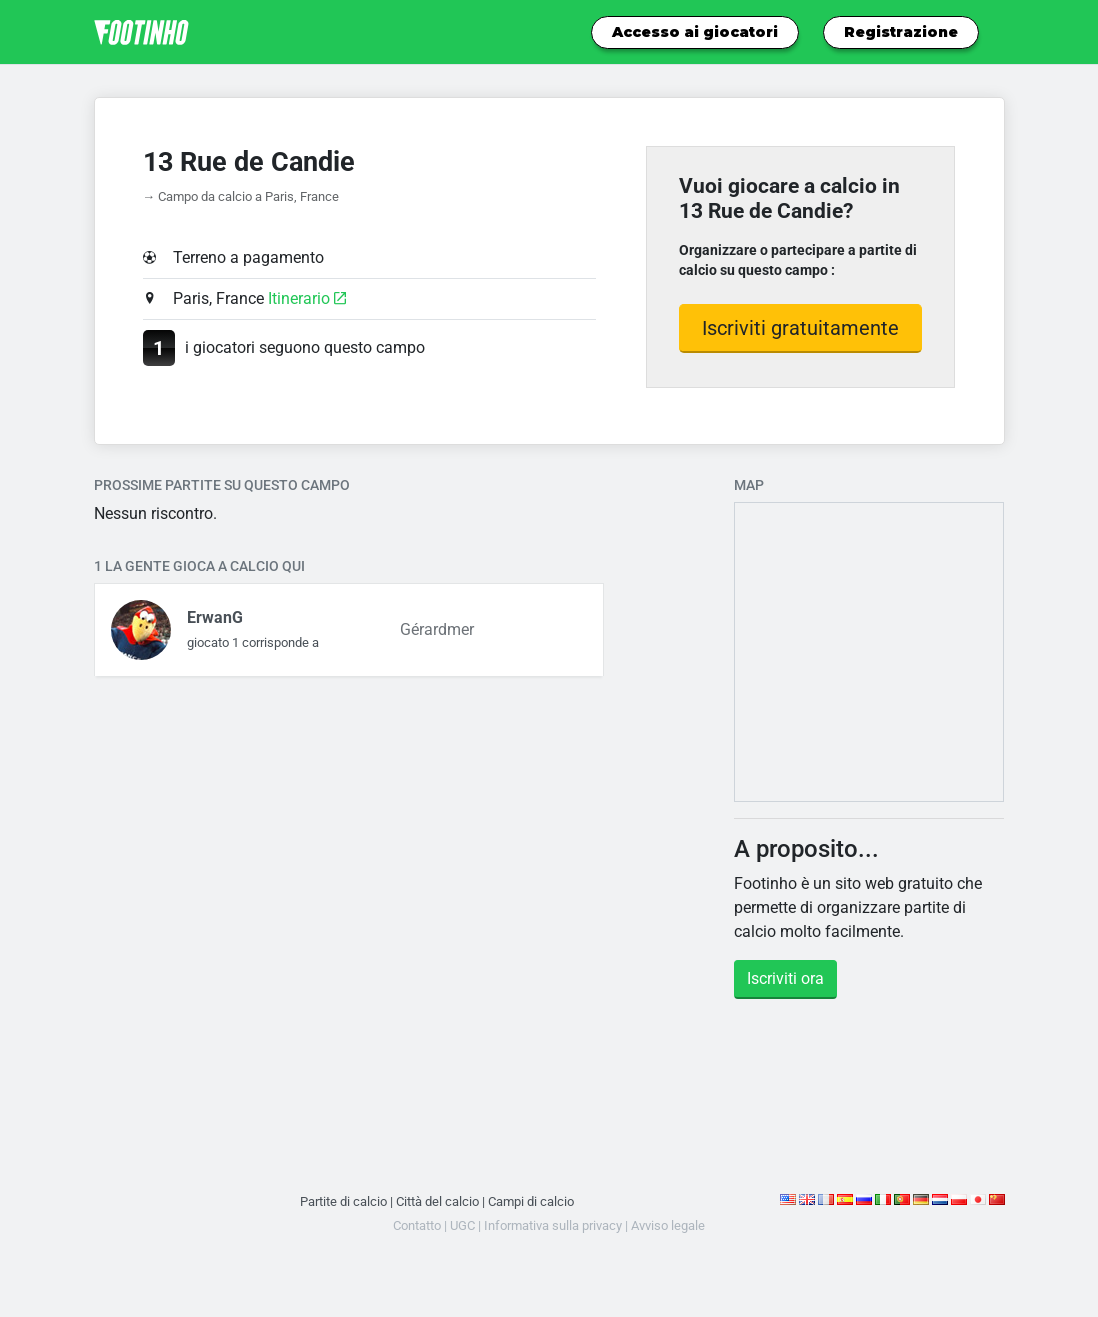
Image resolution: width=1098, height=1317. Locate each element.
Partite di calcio (343, 1201)
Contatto (417, 1225)
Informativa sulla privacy (553, 1225)
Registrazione (901, 32)
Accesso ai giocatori (695, 32)
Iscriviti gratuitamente (800, 328)
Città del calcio (437, 1201)
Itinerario (307, 298)
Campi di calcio (531, 1201)
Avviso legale (668, 1225)
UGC (462, 1225)
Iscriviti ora (785, 978)
